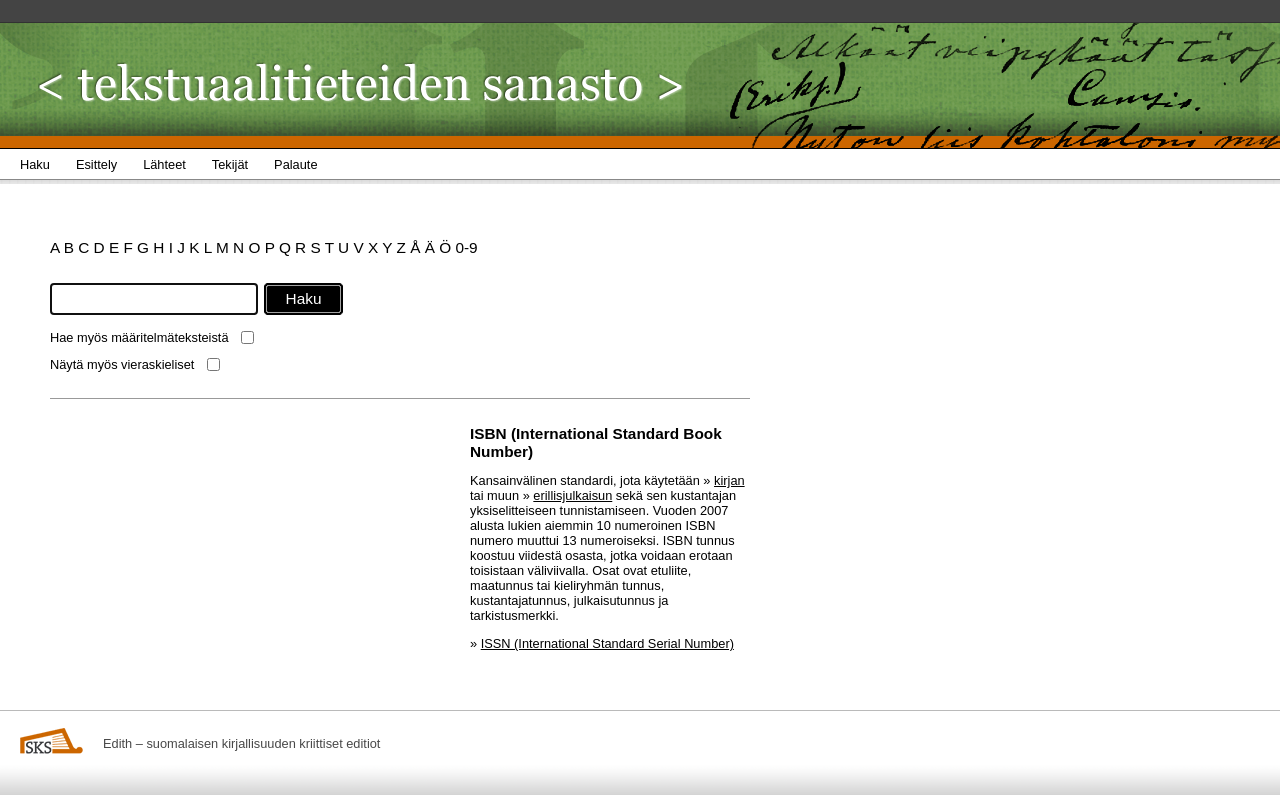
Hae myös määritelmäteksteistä (139, 337)
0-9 (466, 247)
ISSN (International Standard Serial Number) (607, 643)
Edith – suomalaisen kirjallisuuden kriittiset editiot (241, 743)
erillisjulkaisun (572, 495)
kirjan (729, 480)
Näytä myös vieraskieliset (122, 364)
